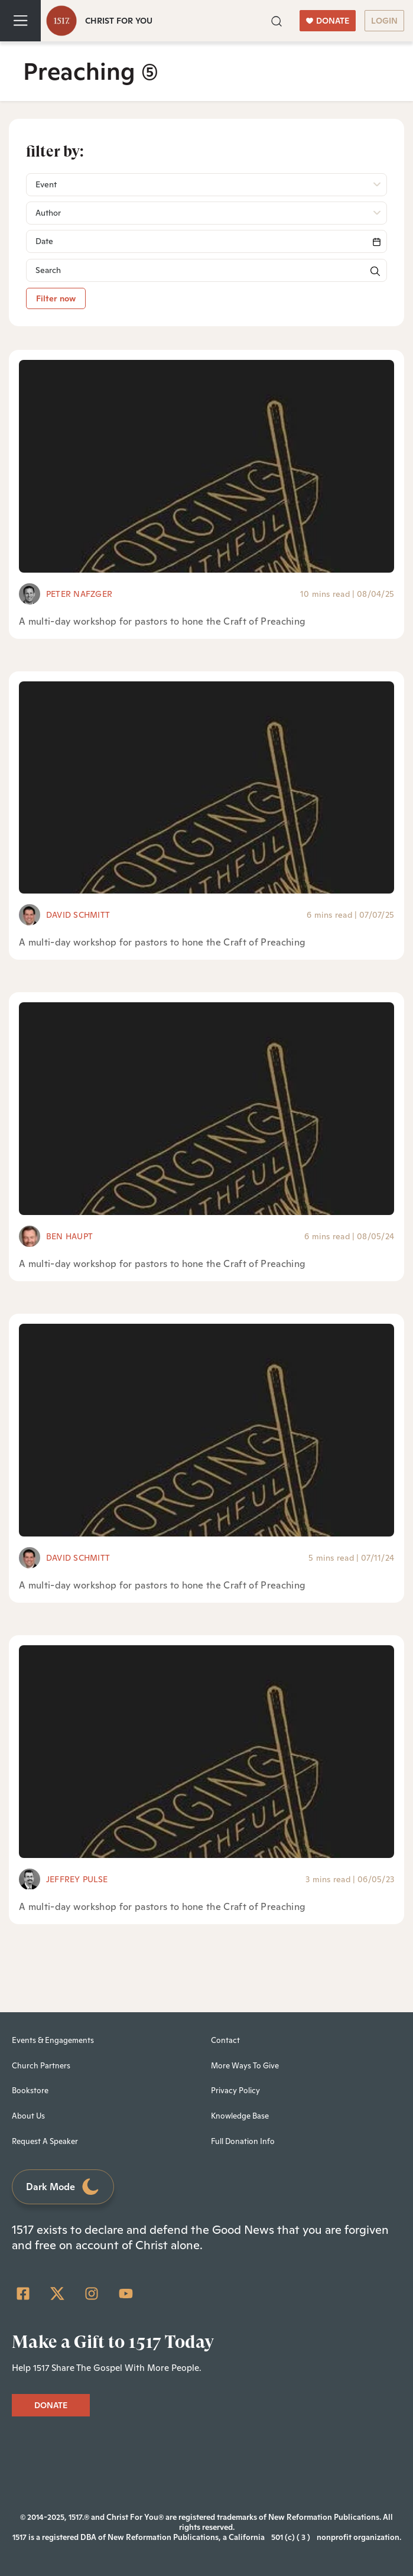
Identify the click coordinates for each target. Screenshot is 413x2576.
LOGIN (384, 20)
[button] (276, 20)
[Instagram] (91, 2293)
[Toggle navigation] (20, 20)
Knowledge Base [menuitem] (240, 2116)
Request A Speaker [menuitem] (45, 2141)
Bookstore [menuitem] (30, 2091)
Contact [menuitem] (225, 2040)
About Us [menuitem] (28, 2116)
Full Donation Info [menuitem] (243, 2141)
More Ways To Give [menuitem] (245, 2066)
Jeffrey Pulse (77, 1879)
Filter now (56, 298)
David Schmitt (78, 914)
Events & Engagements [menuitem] (53, 2040)
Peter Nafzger (79, 594)
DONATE (327, 20)
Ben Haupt (69, 1236)
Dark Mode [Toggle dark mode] (63, 2187)
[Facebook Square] (23, 2293)
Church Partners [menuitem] (41, 2066)
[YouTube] (126, 2293)
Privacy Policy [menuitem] (235, 2091)
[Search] (206, 241)
